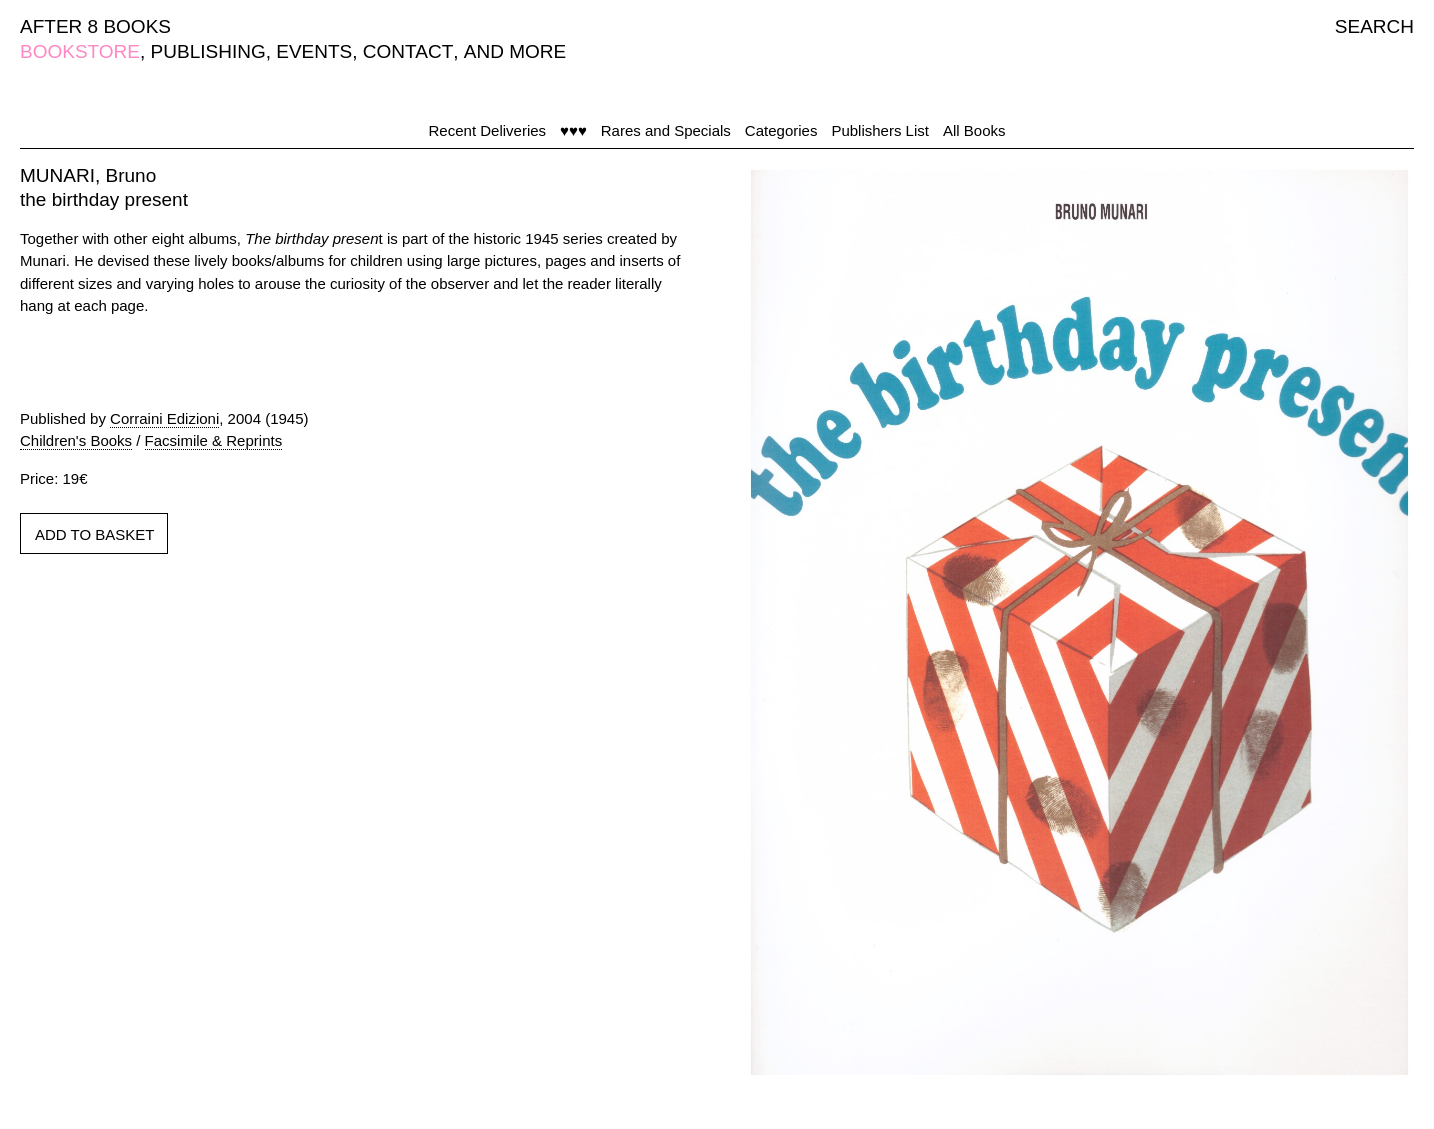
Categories (781, 130)
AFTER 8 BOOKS (95, 26)
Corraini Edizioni (164, 418)
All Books (974, 130)
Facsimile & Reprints (214, 440)
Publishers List (880, 130)
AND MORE (515, 51)
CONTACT (408, 51)
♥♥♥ (573, 130)
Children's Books (76, 440)
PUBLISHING (208, 51)
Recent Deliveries (488, 130)
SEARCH (1374, 26)
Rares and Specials (666, 130)
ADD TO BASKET (94, 534)
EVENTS (314, 51)
